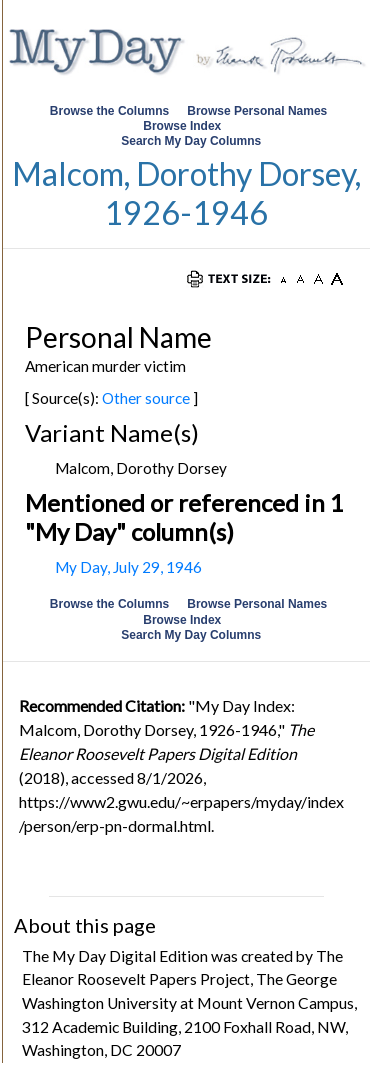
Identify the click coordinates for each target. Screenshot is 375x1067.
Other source (146, 398)
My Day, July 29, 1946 (128, 567)
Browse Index (182, 126)
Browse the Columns (109, 111)
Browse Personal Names (258, 111)
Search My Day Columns (191, 141)
